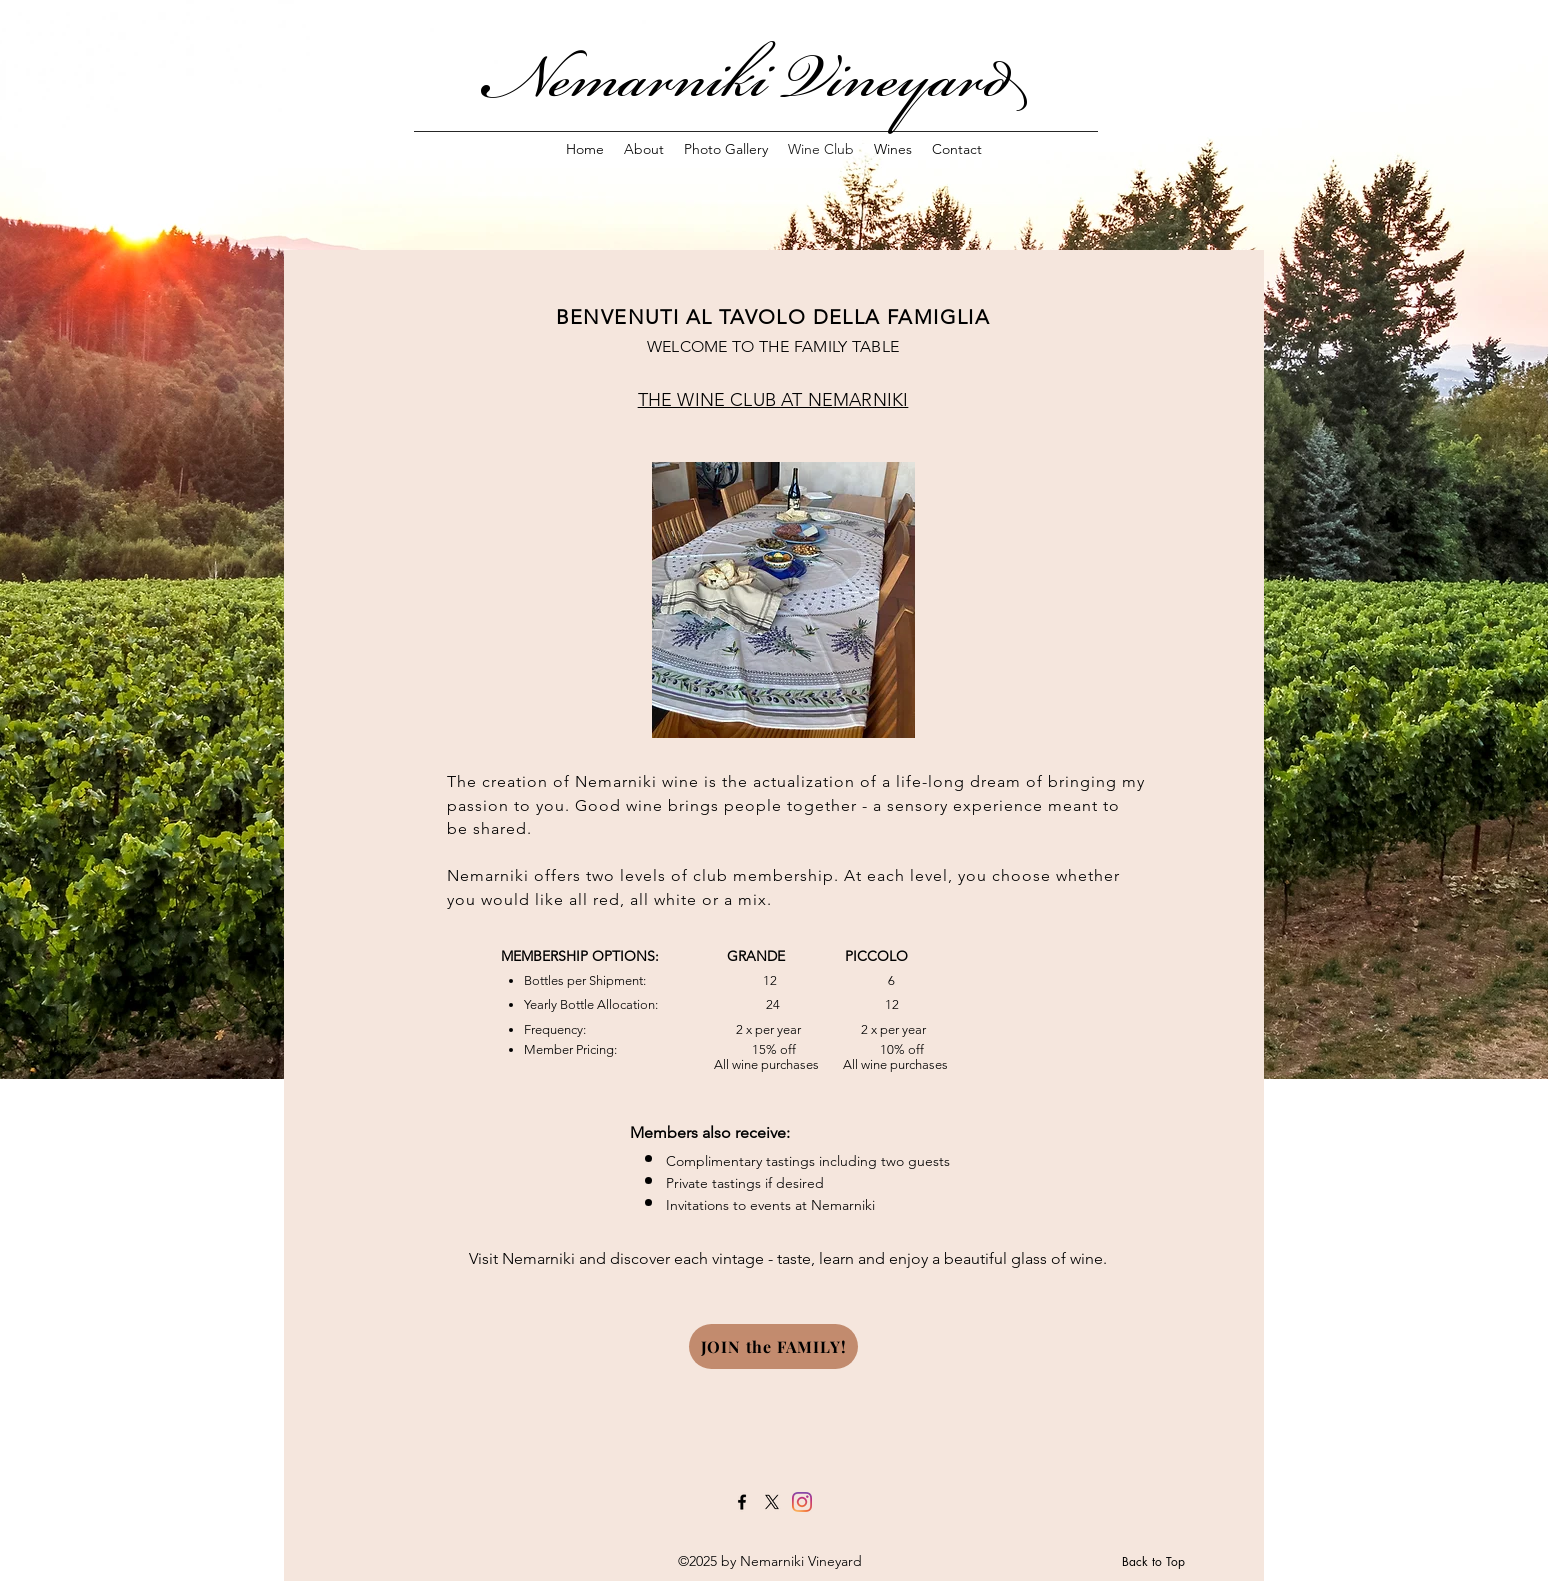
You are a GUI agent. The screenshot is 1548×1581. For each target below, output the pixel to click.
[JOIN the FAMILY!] (773, 1346)
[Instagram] (802, 1502)
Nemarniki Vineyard (766, 78)
